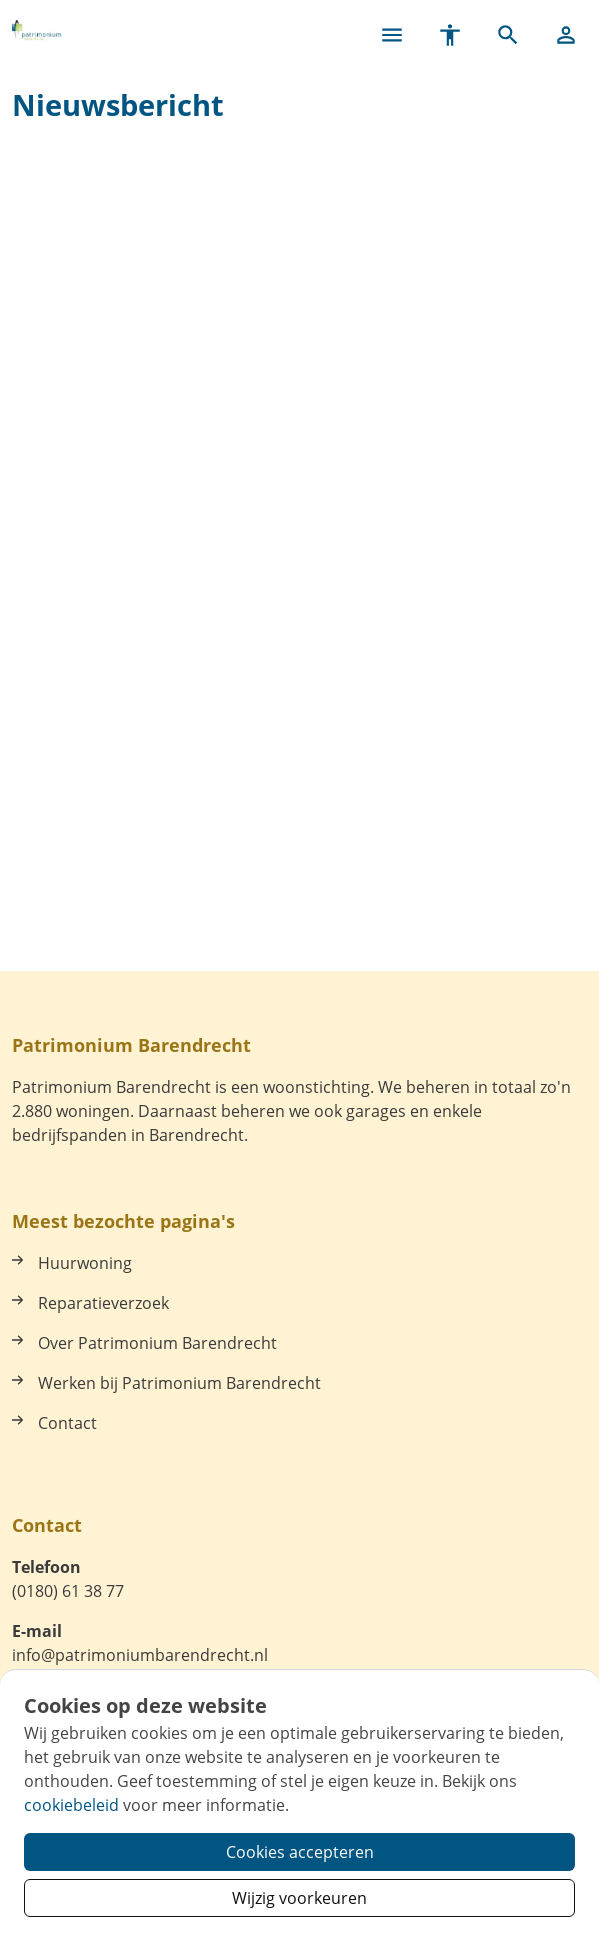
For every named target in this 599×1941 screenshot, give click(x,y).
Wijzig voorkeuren (299, 1898)
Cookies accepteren (300, 1852)
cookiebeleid (71, 1805)
